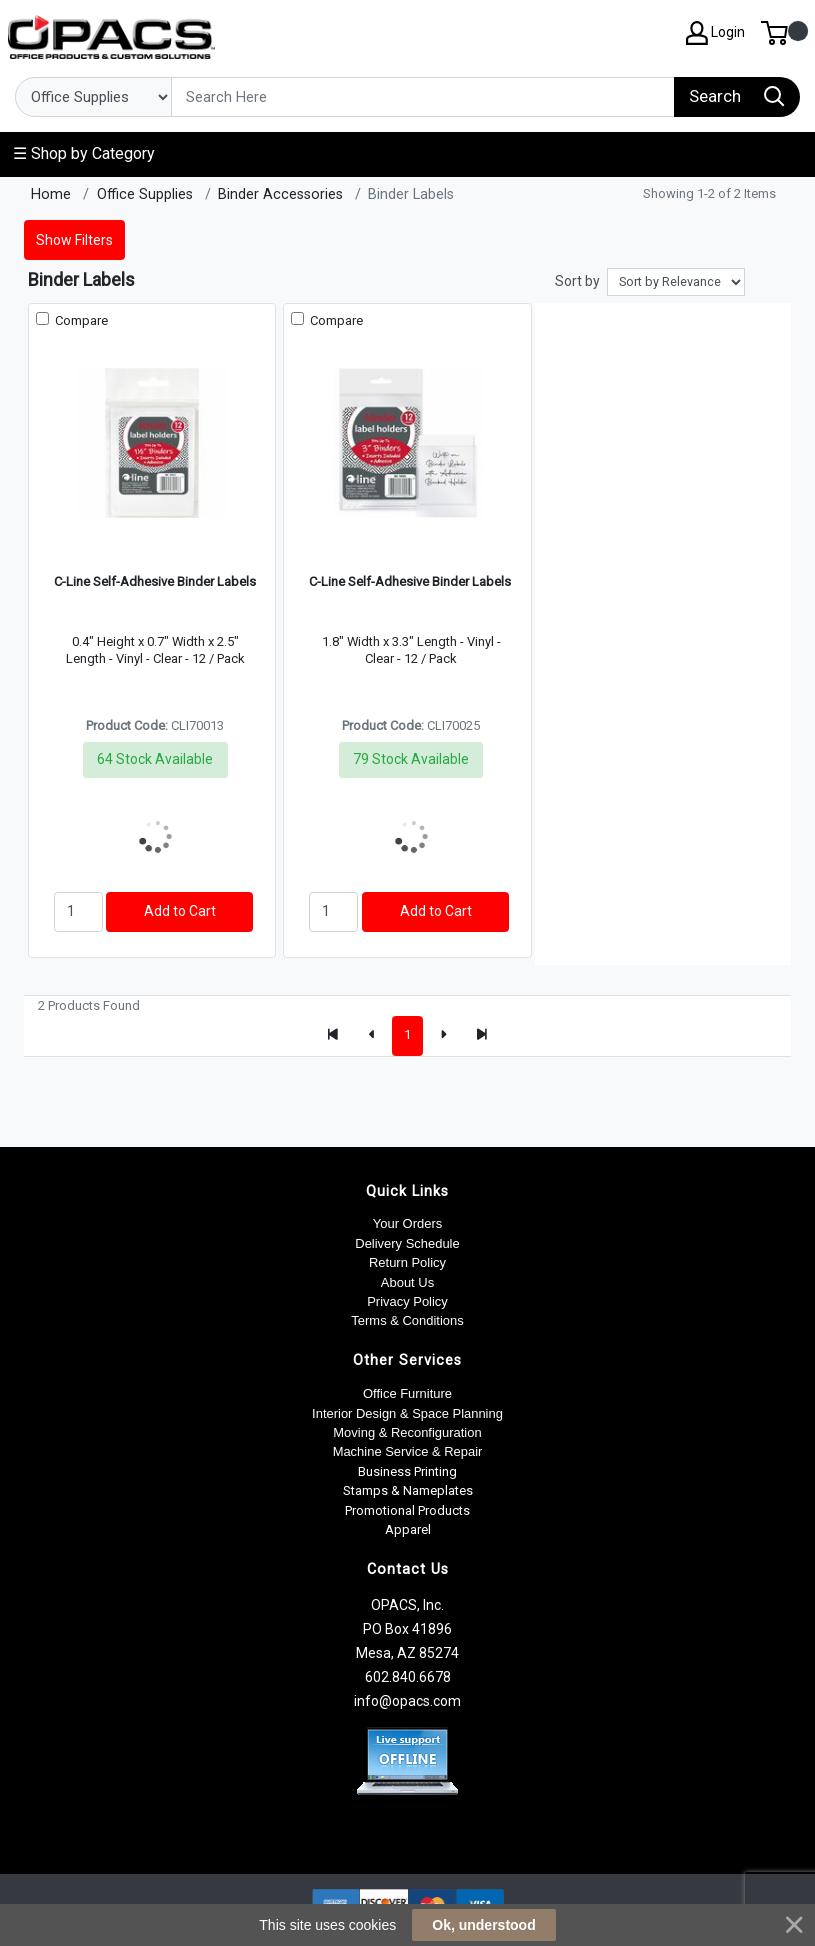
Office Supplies (145, 194)
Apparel (408, 1529)
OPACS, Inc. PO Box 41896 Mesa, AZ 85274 (407, 1629)
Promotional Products (407, 1510)
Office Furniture (407, 1393)
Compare (80, 320)
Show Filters (74, 240)
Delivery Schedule (407, 1243)
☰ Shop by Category (84, 153)
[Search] (423, 97)
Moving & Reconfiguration (407, 1432)
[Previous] (372, 1036)
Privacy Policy (407, 1301)
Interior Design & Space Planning (407, 1413)
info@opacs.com (407, 1701)
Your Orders (407, 1223)
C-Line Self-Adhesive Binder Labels (155, 581)
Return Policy (407, 1262)
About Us (407, 1282)
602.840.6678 (408, 1677)
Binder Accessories (280, 194)
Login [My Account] (715, 33)
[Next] (443, 1036)
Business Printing (407, 1471)
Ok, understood (483, 1925)
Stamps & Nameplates (408, 1490)
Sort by (577, 281)
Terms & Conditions (407, 1320)
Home (51, 194)
